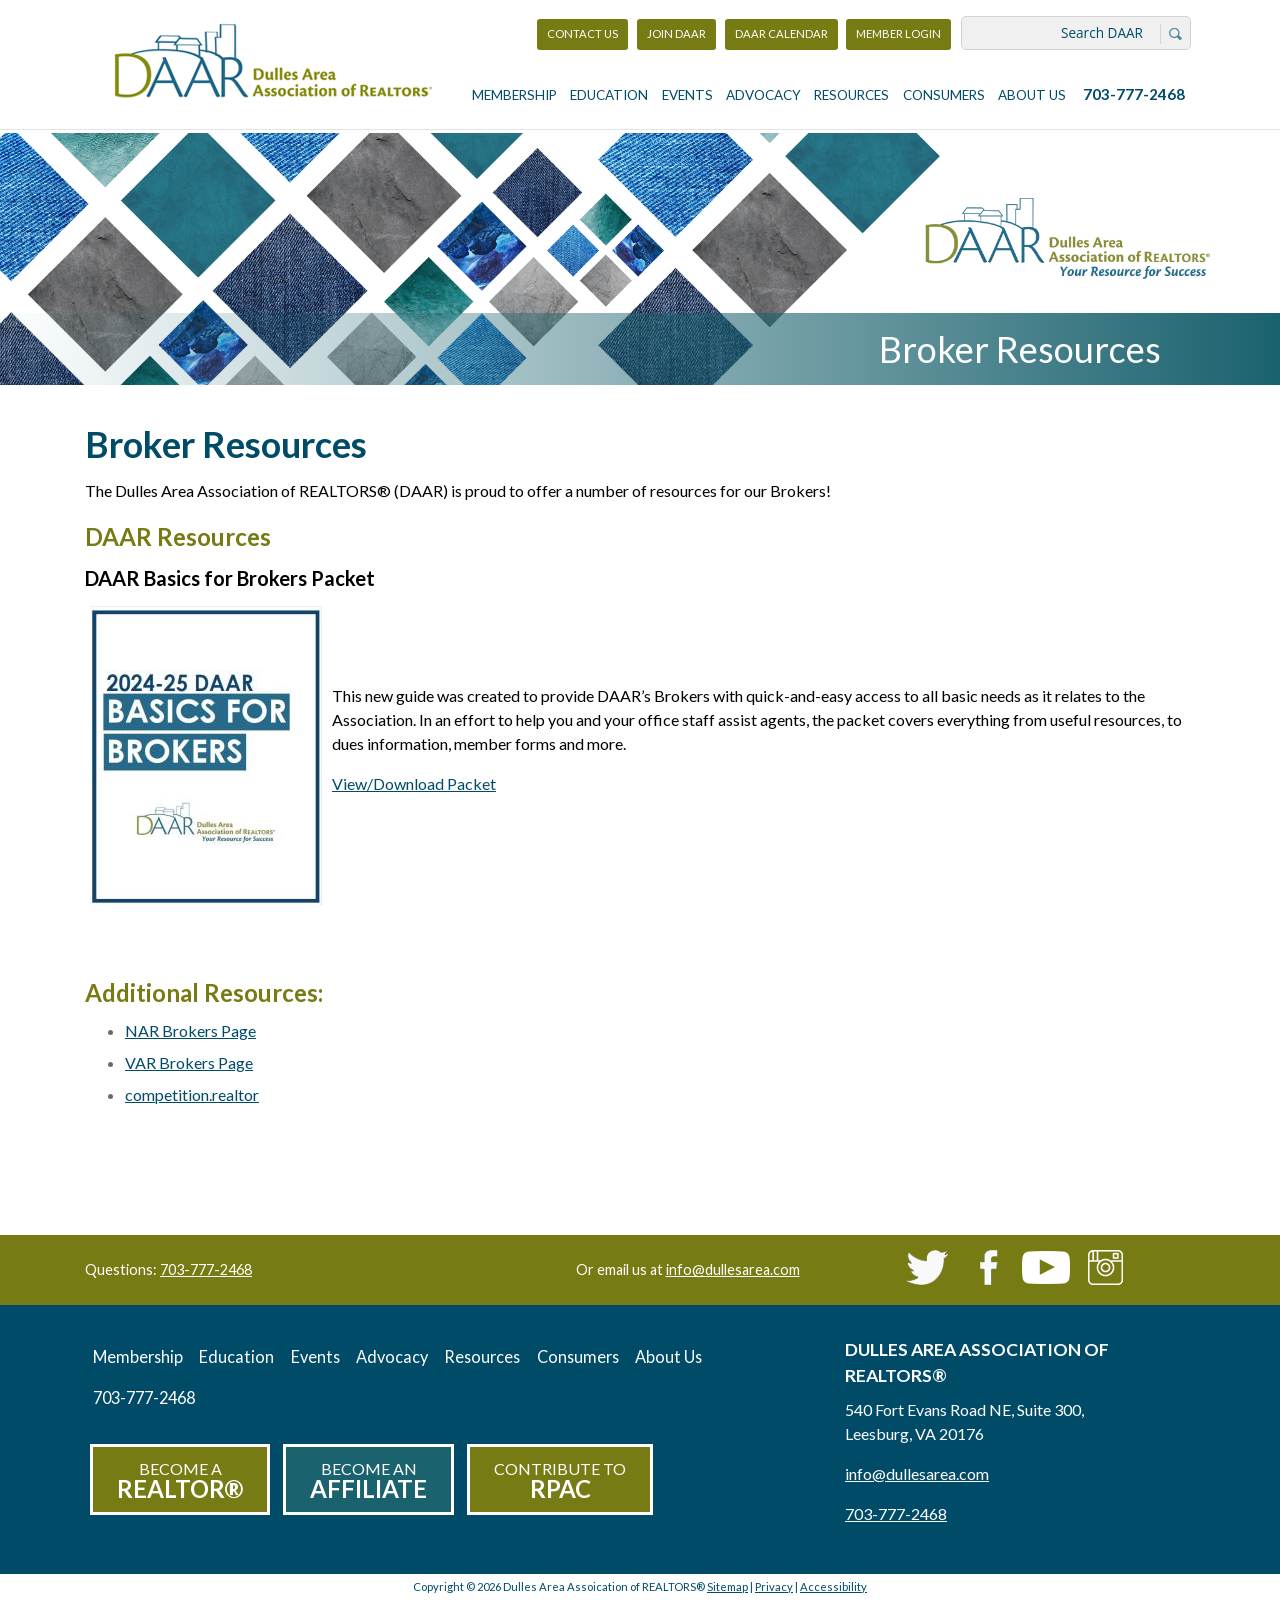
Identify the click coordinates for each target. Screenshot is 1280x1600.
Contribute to (560, 1481)
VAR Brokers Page (189, 1062)
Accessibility (833, 1586)
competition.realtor (192, 1094)
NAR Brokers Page (190, 1030)
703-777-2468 (1134, 94)
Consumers (944, 95)
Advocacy (763, 95)
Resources (851, 95)
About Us (1032, 95)
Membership (514, 95)
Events (687, 95)
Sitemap (727, 1586)
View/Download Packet (414, 783)
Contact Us (582, 33)
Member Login (898, 38)
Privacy (774, 1586)
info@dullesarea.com (733, 1269)
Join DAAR (676, 33)
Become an (368, 1481)
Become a (180, 1481)
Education (609, 95)
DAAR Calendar (781, 33)
